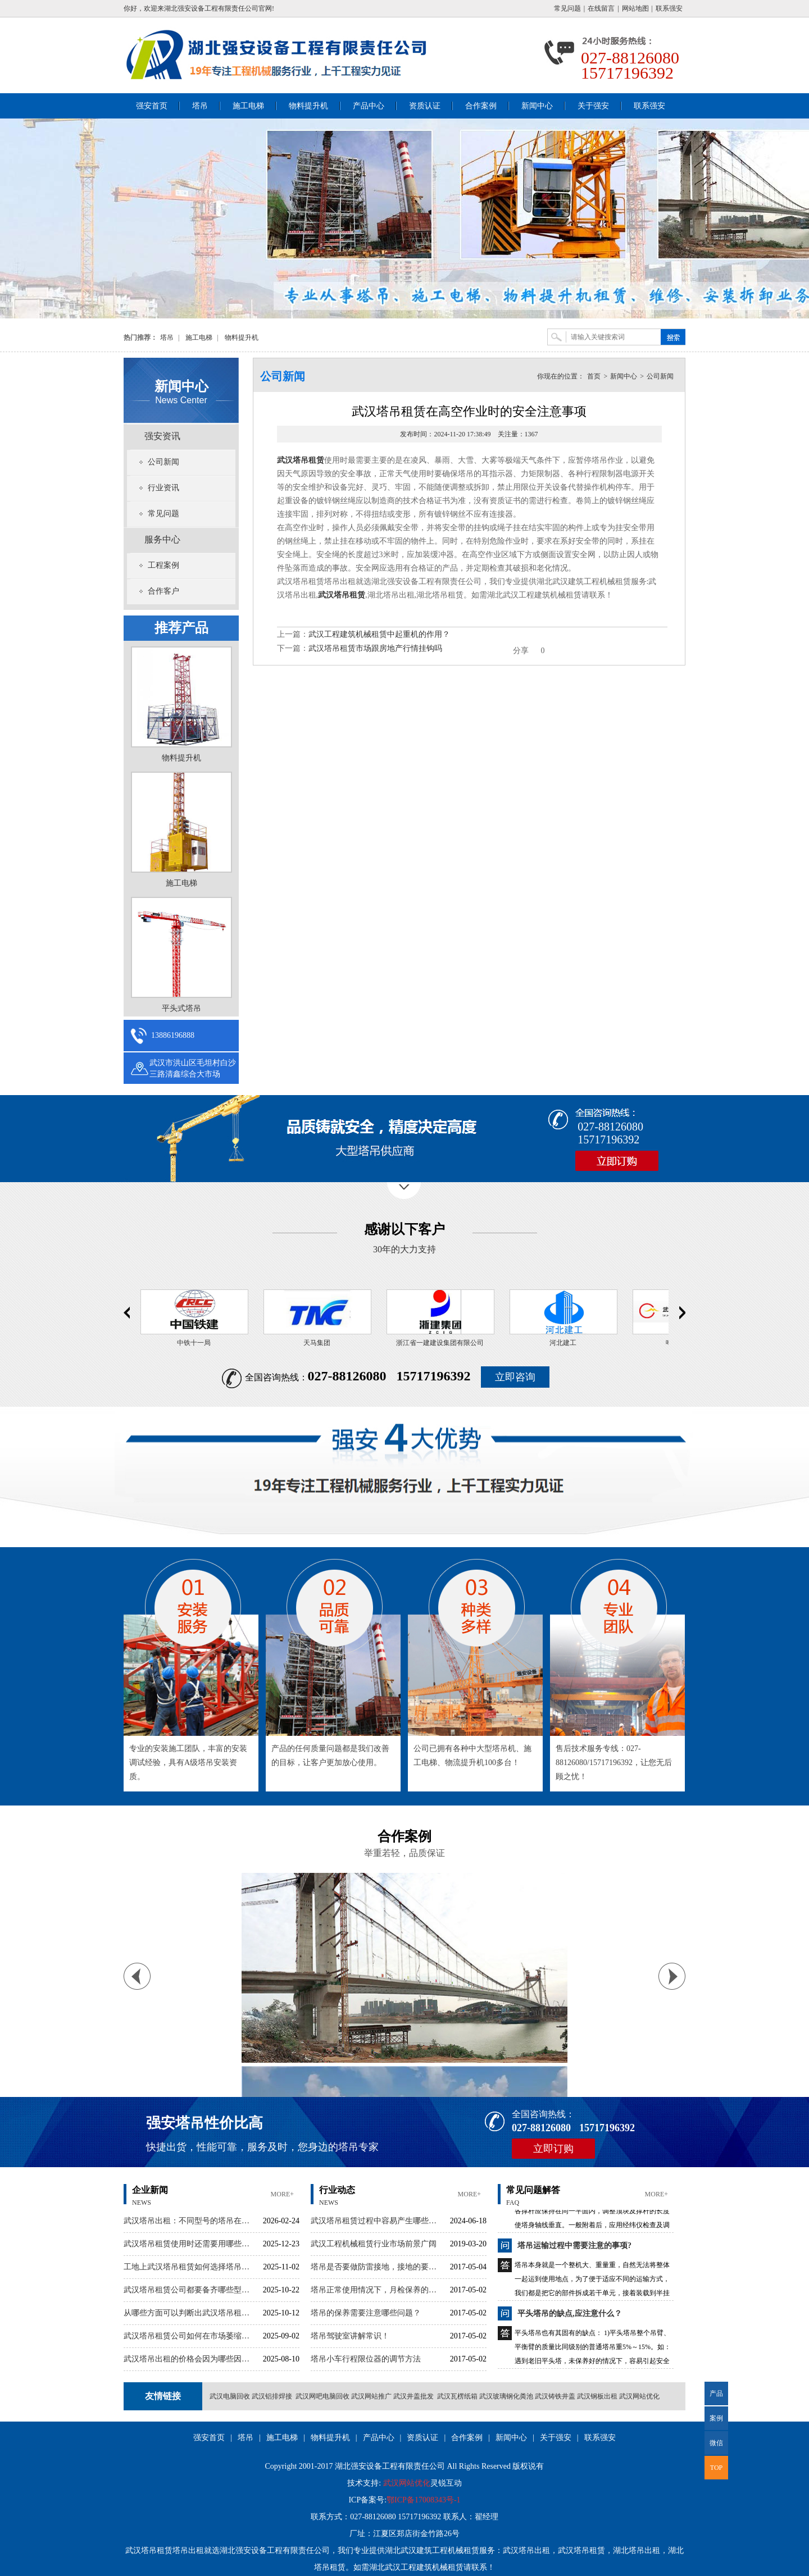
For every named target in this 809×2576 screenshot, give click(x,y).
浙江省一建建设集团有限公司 (444, 1343)
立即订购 (553, 2148)
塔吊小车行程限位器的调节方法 (366, 2359)
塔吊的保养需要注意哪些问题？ (366, 2313)
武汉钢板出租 (597, 2396)
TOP (716, 2468)
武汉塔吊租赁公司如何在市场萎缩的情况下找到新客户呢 (190, 2336)
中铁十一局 (198, 1343)
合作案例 (481, 106)
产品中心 (368, 106)
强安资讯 (162, 436)
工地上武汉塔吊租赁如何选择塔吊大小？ (190, 2267)
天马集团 (321, 1343)
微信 (714, 2447)
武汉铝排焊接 (272, 2396)
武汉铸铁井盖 (555, 2396)
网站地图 (635, 8)
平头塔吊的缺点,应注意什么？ (569, 2321)
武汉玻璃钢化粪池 (506, 2396)
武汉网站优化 (639, 2396)
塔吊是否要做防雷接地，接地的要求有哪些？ (377, 2267)
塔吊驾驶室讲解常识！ (350, 2336)
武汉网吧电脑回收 (322, 2396)
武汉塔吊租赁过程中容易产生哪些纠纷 (377, 2221)
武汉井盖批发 (413, 2396)
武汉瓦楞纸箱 (457, 2396)
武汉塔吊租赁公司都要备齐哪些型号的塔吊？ (190, 2290)
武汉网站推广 (371, 2396)
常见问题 (567, 8)
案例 (716, 2418)
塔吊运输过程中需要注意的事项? (574, 2253)
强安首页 (151, 106)
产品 (716, 2393)
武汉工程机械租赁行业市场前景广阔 (374, 2244)
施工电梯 (248, 106)
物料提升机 (308, 106)
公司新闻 (163, 462)
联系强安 (669, 8)
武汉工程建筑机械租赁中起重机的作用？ (379, 634)
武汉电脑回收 (230, 2396)
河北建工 (567, 1343)
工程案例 (163, 565)
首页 (594, 376)
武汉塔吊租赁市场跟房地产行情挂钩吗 (375, 648)
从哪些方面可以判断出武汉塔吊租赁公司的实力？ (190, 2313)
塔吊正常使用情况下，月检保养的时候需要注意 (377, 2290)
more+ (282, 2194)
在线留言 (601, 8)
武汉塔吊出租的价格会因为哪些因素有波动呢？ (190, 2359)
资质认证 (424, 106)
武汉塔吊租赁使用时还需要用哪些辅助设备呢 (190, 2244)
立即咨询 (515, 1377)
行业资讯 (163, 488)
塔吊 (200, 106)
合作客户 (163, 591)
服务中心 (162, 539)
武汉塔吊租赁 (300, 460)
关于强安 (593, 106)
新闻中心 (537, 106)
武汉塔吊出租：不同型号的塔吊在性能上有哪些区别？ (190, 2221)
